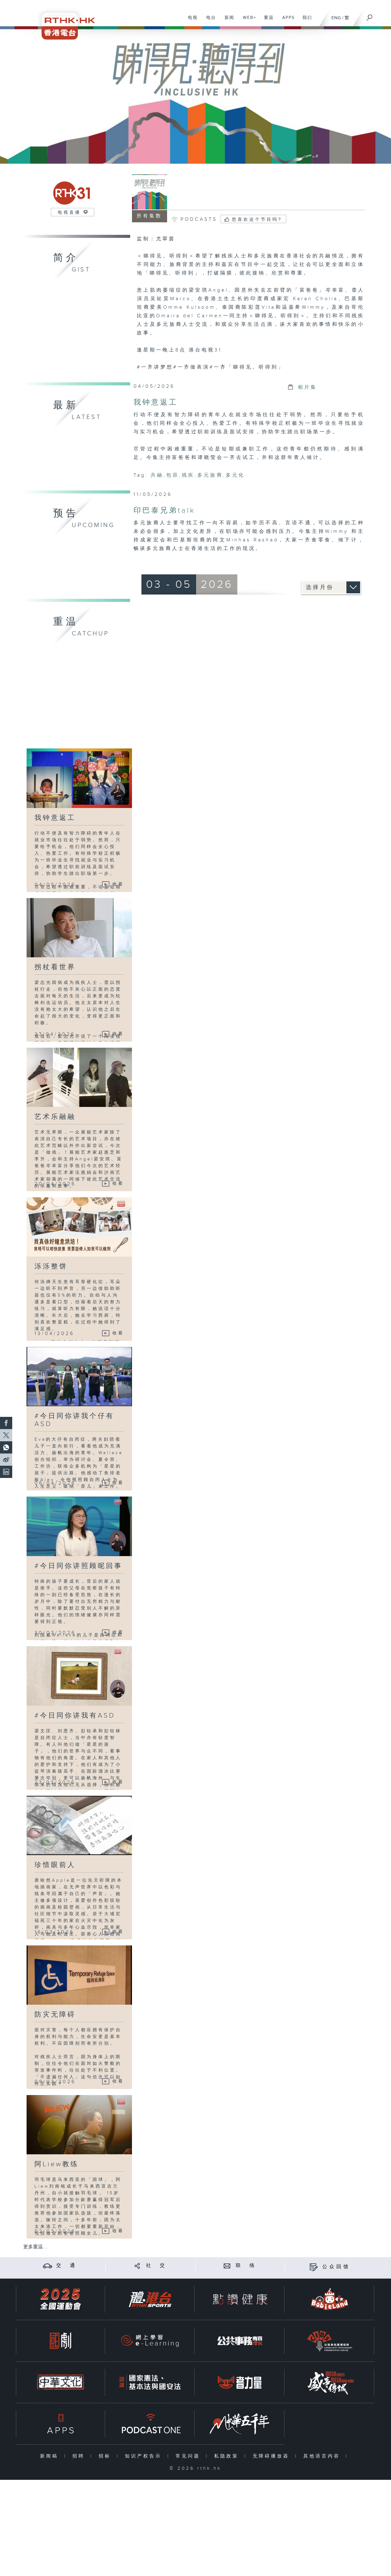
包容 (172, 475)
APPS (286, 20)
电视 (190, 20)
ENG (336, 17)
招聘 (79, 2456)
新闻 (227, 20)
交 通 (66, 2266)
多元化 (235, 475)
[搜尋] (369, 15)
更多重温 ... (35, 2247)
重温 (266, 20)
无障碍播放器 (272, 2456)
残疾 (188, 475)
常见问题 (189, 2456)
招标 (106, 2456)
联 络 (246, 2266)
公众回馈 (336, 2267)
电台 (209, 20)
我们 (305, 20)
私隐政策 (227, 2456)
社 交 (156, 2266)
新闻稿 (50, 2456)
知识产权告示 (144, 2456)
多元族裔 (210, 475)
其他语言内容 (323, 2456)
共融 (157, 475)
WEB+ (247, 20)
